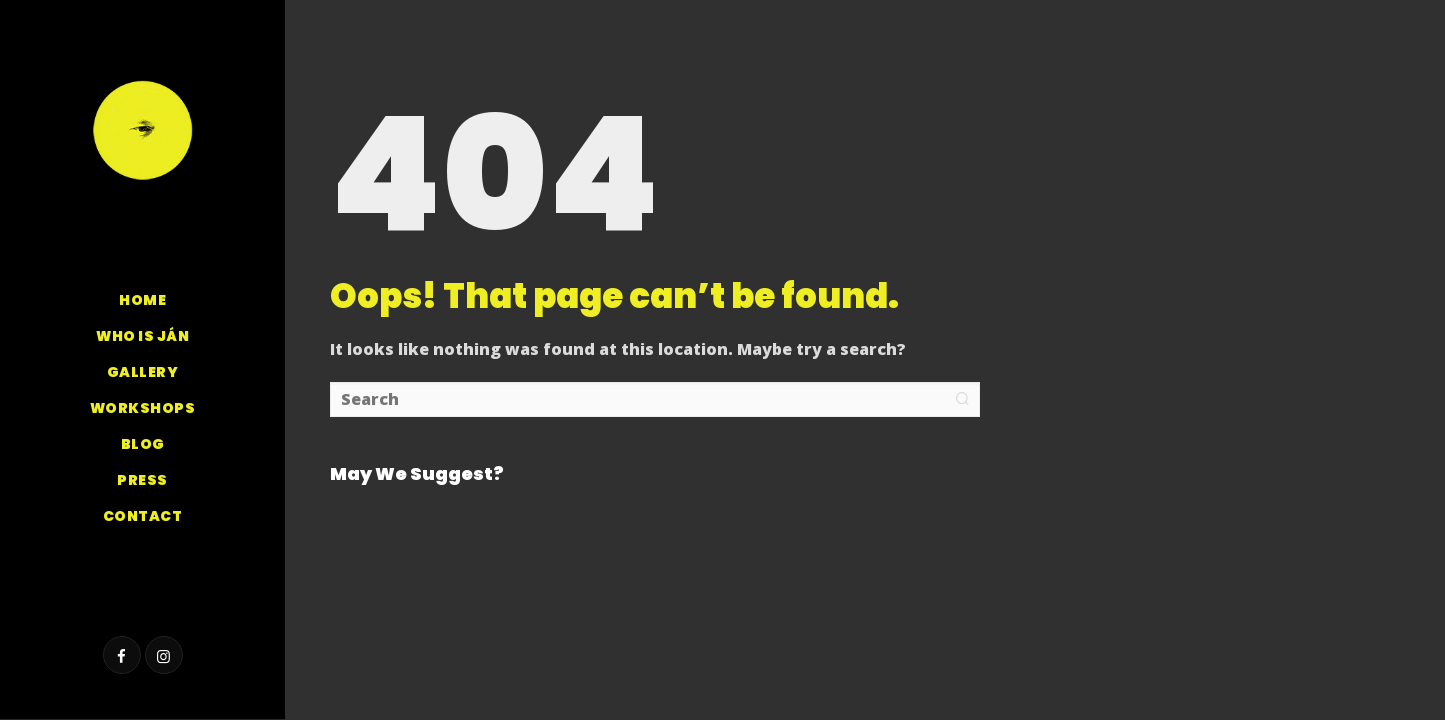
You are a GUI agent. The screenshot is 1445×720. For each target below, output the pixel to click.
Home (142, 300)
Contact (143, 516)
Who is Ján (142, 336)
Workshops (143, 408)
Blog (143, 444)
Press (142, 480)
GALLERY (143, 372)
